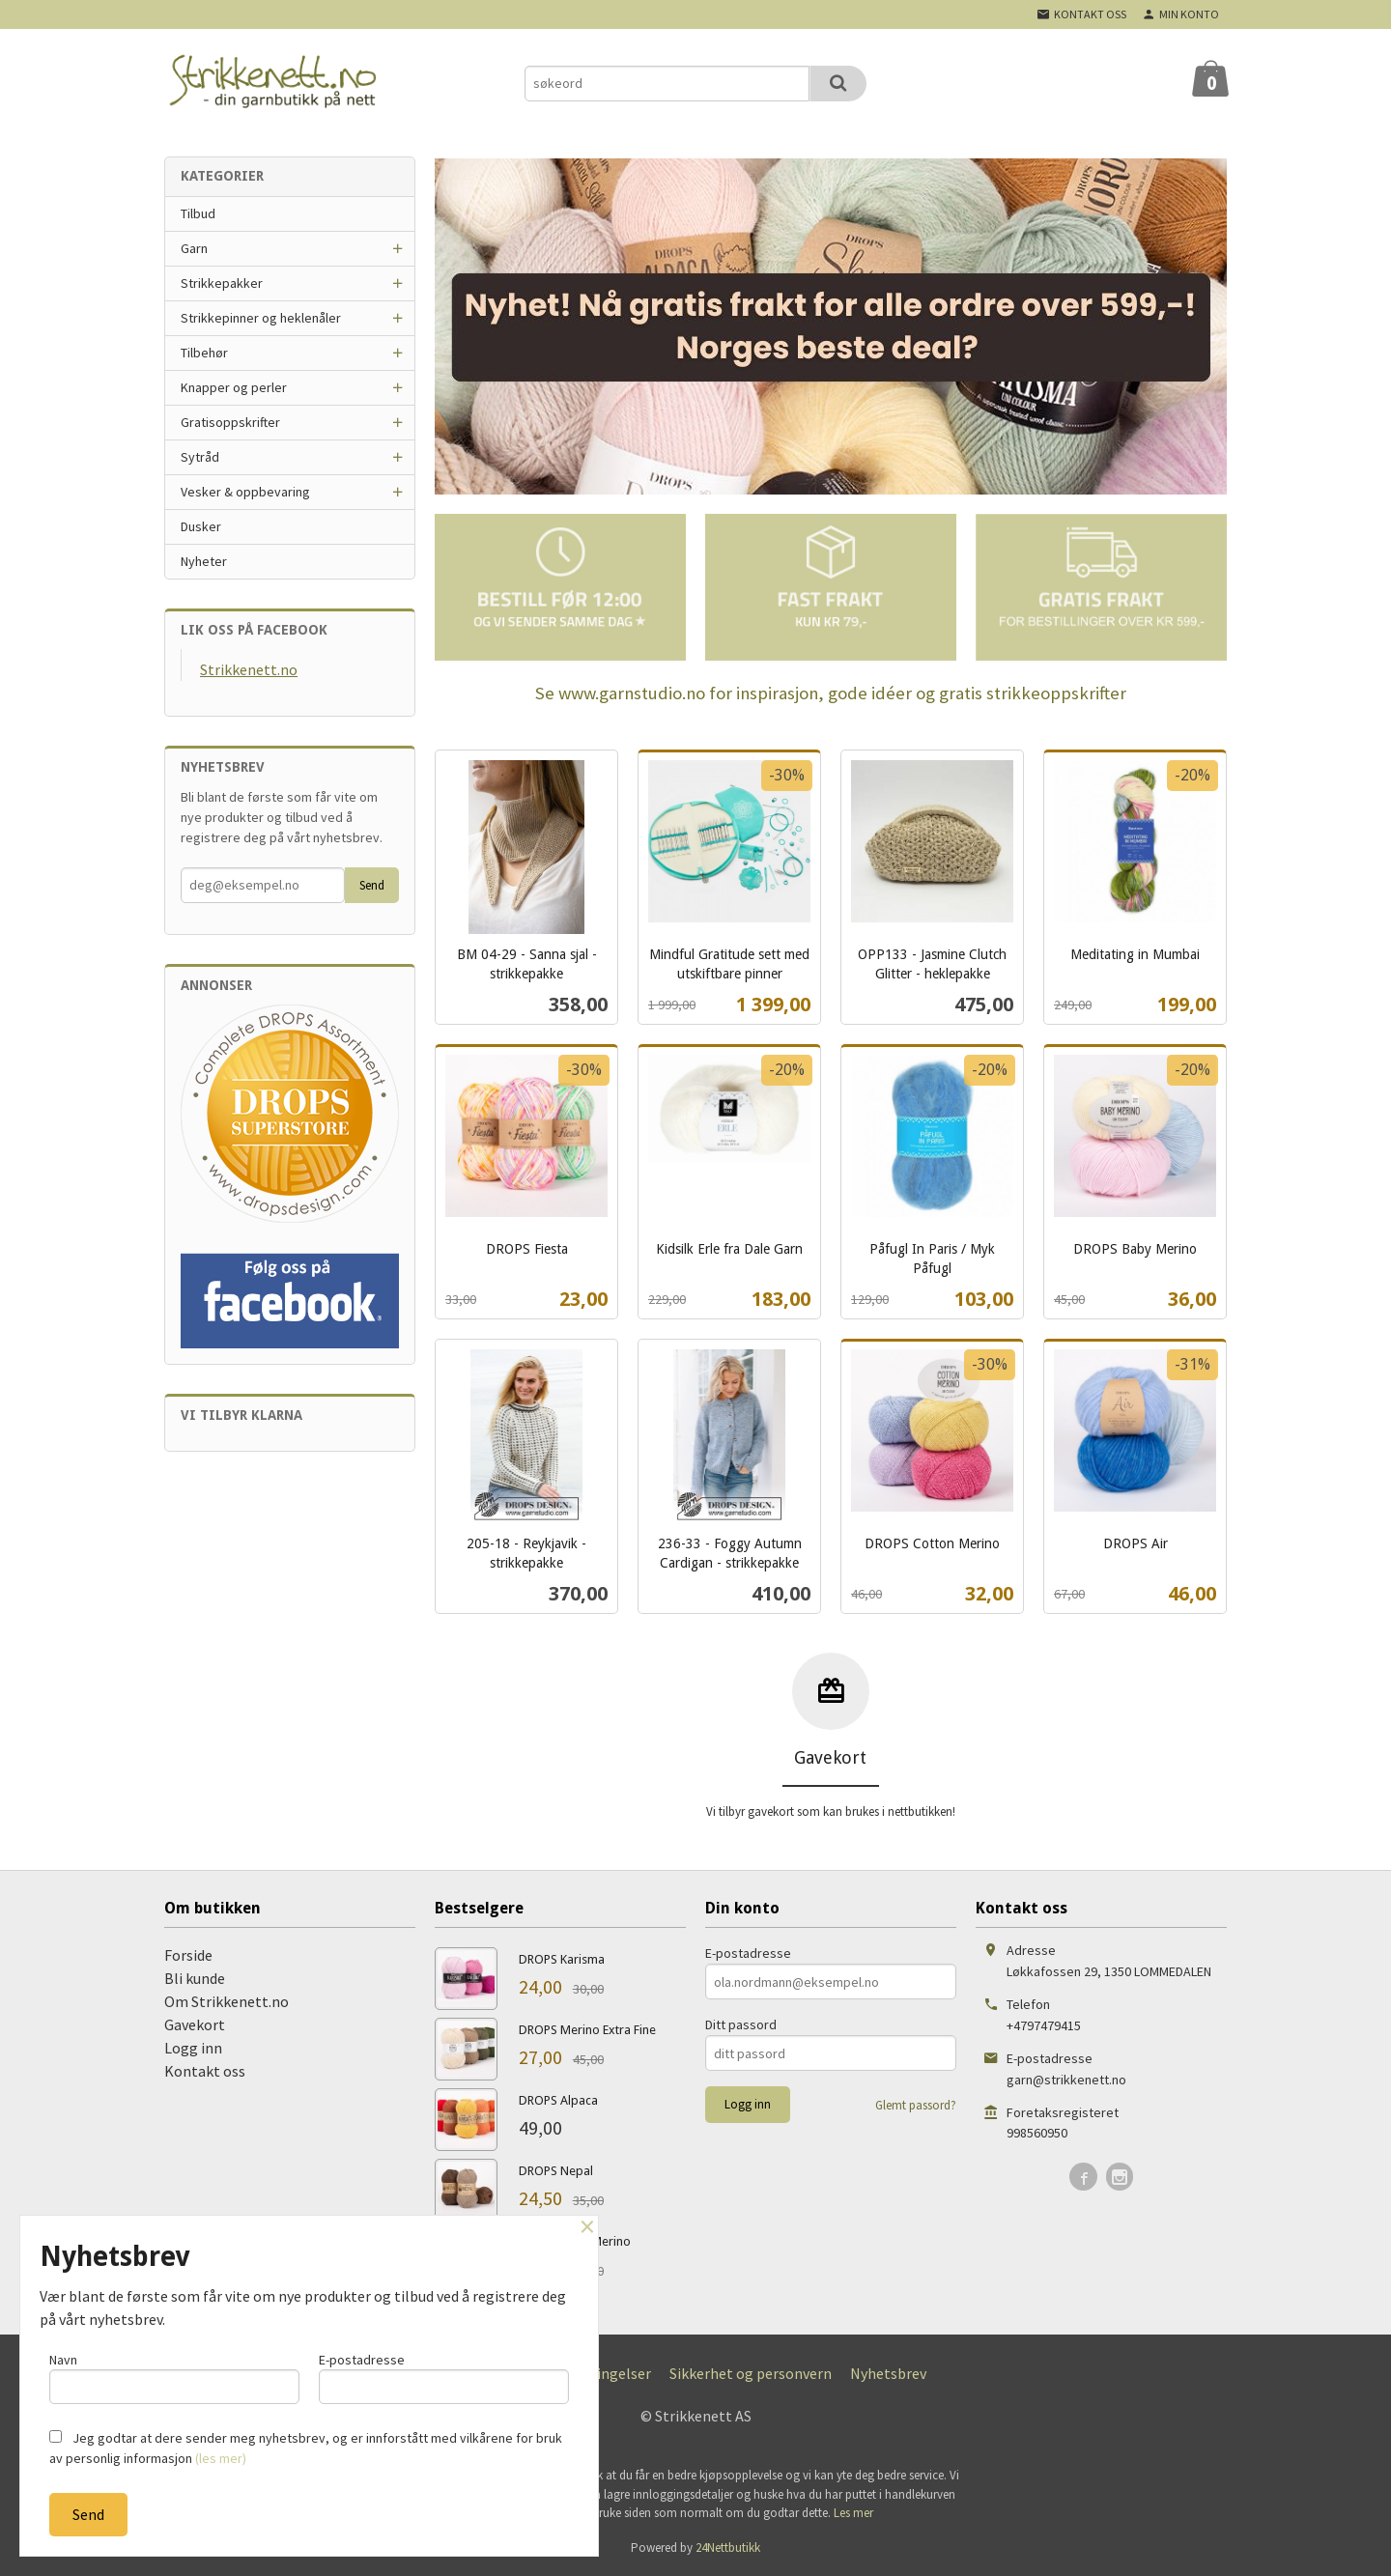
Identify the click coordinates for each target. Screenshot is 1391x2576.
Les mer (853, 2513)
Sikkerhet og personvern (750, 2373)
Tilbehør (204, 352)
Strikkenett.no (249, 669)
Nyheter (204, 561)
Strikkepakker (222, 283)
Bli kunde (194, 1978)
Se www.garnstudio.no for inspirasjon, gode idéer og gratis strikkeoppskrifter (830, 693)
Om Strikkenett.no (226, 2001)
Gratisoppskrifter (230, 422)
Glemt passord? (915, 2105)
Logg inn (193, 2047)
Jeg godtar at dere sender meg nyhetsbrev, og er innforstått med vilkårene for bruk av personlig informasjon (305, 2448)
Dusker (201, 526)
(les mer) (220, 2458)
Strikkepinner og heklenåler (261, 317)
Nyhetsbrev (888, 2373)
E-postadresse (748, 1953)
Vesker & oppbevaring (245, 491)
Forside (188, 1955)
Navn (174, 2376)
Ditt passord (741, 2024)
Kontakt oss (204, 2071)
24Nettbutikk (728, 2547)
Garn (194, 248)
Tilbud (198, 213)
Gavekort (194, 2024)
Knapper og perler (234, 387)
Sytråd (200, 457)
